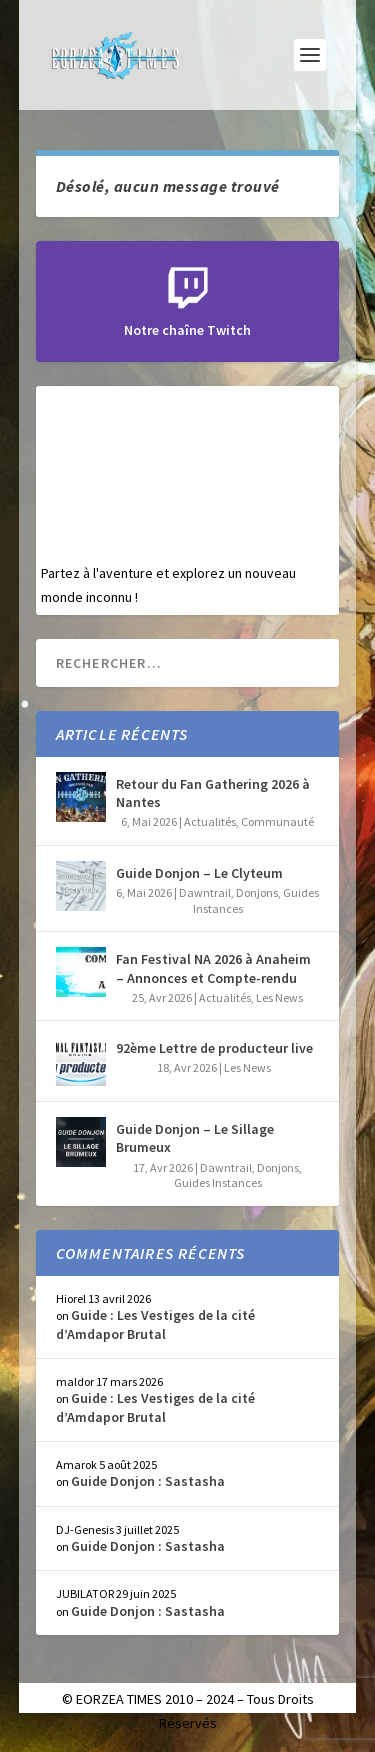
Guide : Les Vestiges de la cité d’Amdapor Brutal (155, 1324)
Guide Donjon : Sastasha (148, 1481)
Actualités (210, 821)
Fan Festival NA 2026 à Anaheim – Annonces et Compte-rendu (213, 968)
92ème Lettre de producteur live (214, 1048)
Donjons (257, 892)
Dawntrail (205, 892)
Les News (279, 997)
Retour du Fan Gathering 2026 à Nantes (213, 793)
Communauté (277, 821)
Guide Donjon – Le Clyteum (199, 873)
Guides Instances (218, 1182)
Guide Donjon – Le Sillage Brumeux (195, 1138)
